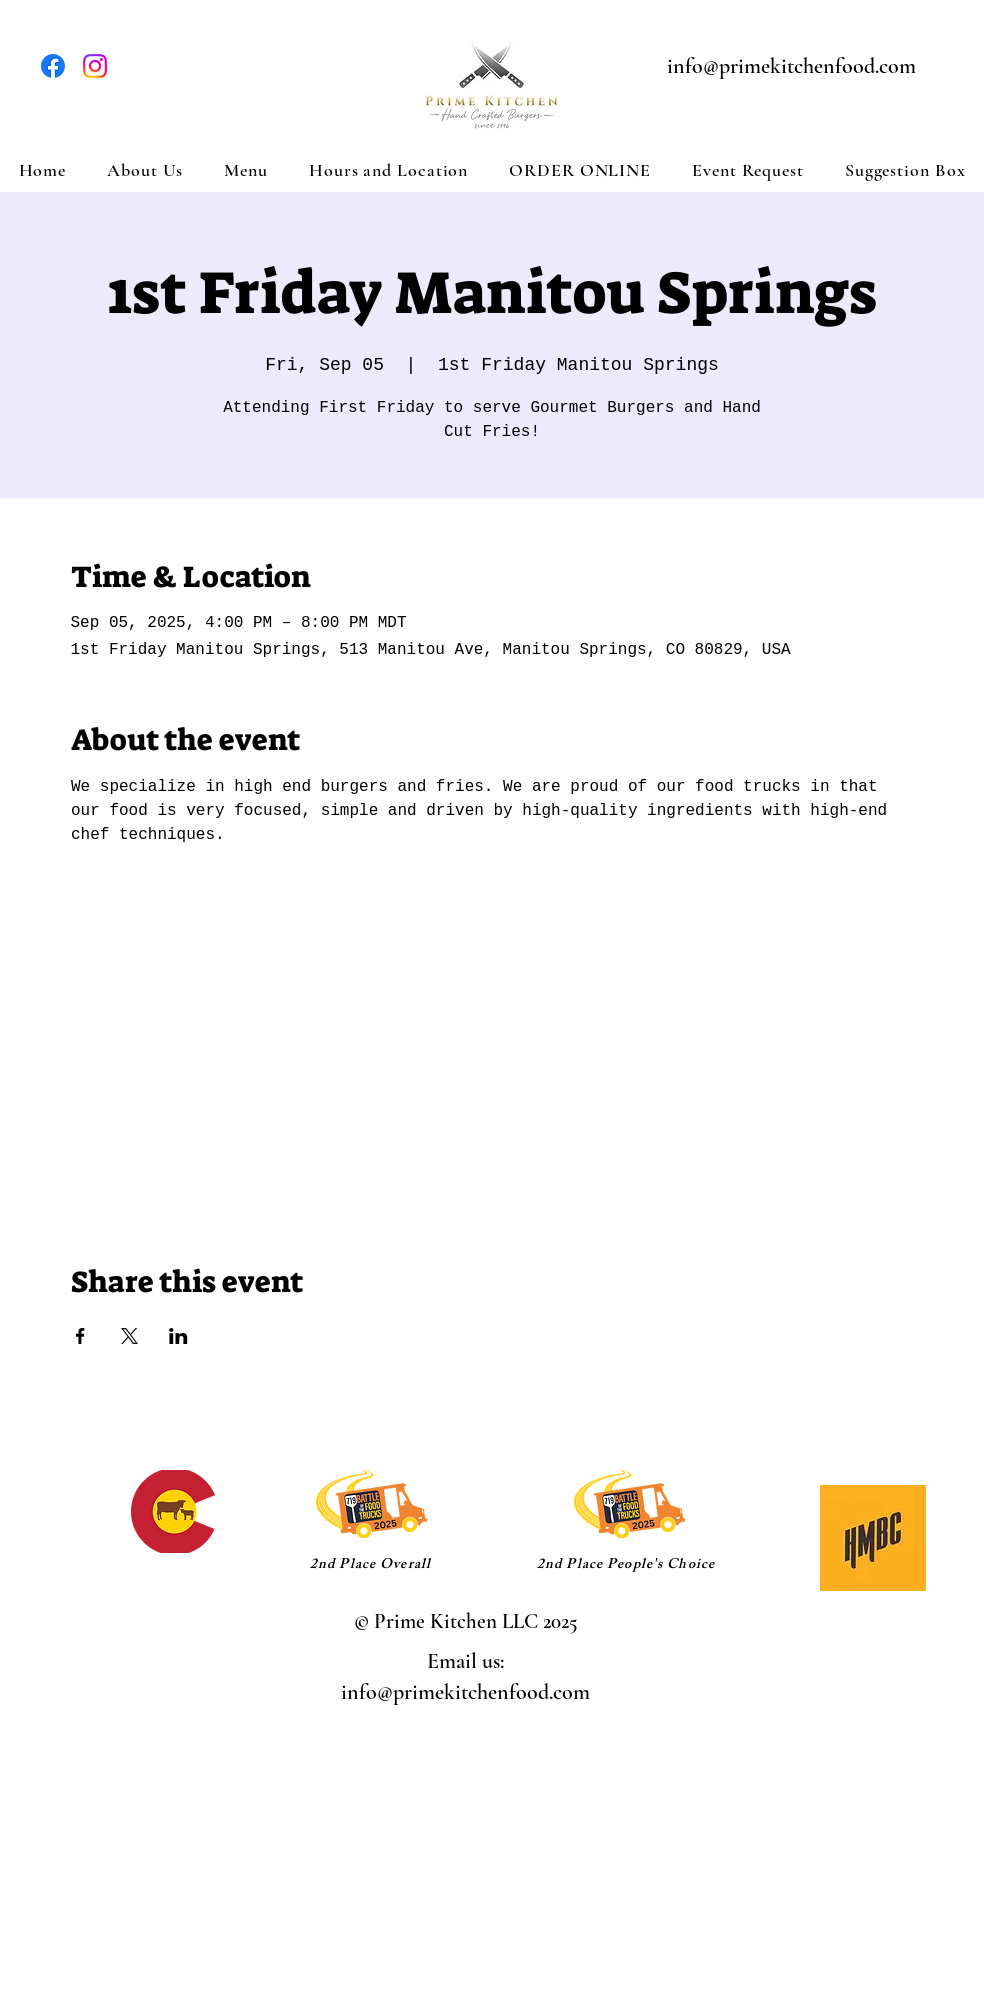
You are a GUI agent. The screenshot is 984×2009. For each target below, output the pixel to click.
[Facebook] (53, 66)
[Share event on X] (129, 1336)
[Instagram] (95, 66)
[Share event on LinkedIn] (178, 1336)
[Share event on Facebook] (80, 1336)
